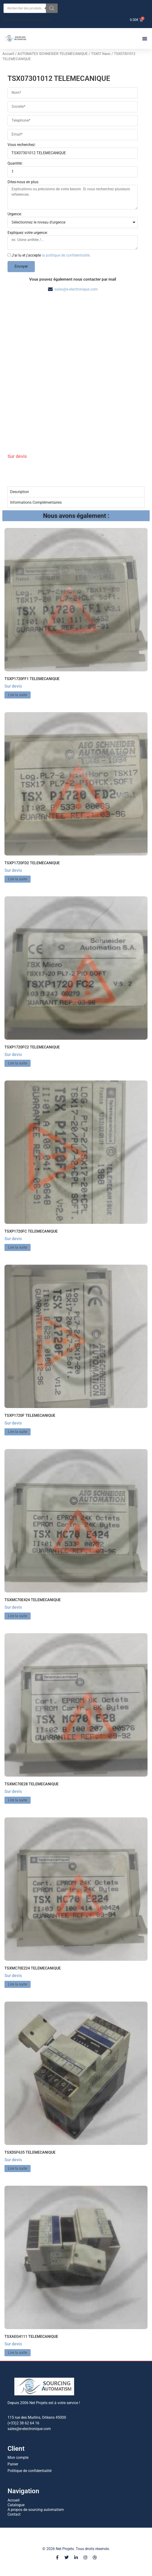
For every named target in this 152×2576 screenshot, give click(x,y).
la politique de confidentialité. (66, 255)
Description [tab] (19, 492)
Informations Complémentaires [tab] (36, 502)
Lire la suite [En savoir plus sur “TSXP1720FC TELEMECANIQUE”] (17, 1247)
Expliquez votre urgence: (28, 233)
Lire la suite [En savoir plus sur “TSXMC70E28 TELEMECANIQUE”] (17, 1800)
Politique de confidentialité (30, 2470)
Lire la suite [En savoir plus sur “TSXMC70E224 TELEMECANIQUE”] (17, 1984)
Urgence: (15, 214)
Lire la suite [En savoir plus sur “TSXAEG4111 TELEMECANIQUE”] (17, 2352)
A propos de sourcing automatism (36, 2509)
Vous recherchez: (22, 145)
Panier (13, 2464)
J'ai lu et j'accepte (51, 255)
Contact (14, 2514)
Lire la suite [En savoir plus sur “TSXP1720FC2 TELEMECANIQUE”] (17, 1063)
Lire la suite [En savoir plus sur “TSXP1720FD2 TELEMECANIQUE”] (17, 879)
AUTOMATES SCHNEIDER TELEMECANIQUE (52, 54)
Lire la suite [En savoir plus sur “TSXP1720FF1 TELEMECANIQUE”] (17, 695)
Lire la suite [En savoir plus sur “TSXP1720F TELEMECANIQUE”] (17, 1431)
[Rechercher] (52, 8)
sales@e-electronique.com (76, 289)
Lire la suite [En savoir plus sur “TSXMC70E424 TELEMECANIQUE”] (17, 1616)
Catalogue (16, 2505)
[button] (144, 38)
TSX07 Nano (101, 54)
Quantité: (15, 164)
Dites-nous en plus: (23, 182)
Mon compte (18, 2457)
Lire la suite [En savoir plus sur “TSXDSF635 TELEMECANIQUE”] (17, 2168)
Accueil (8, 54)
